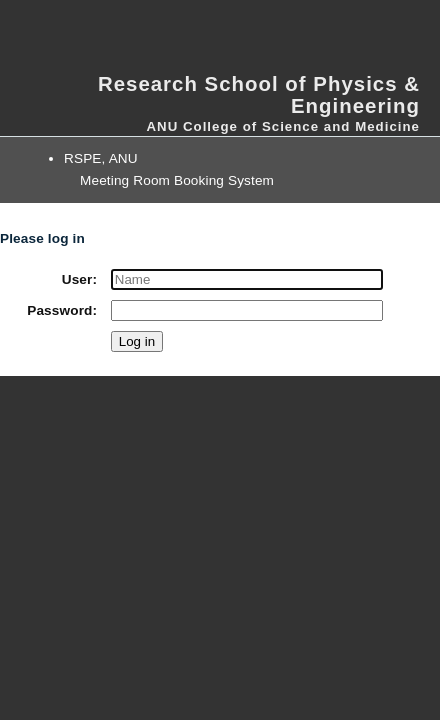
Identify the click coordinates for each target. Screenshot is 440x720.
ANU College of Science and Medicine (283, 126)
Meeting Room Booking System (177, 180)
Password (59, 310)
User (77, 279)
